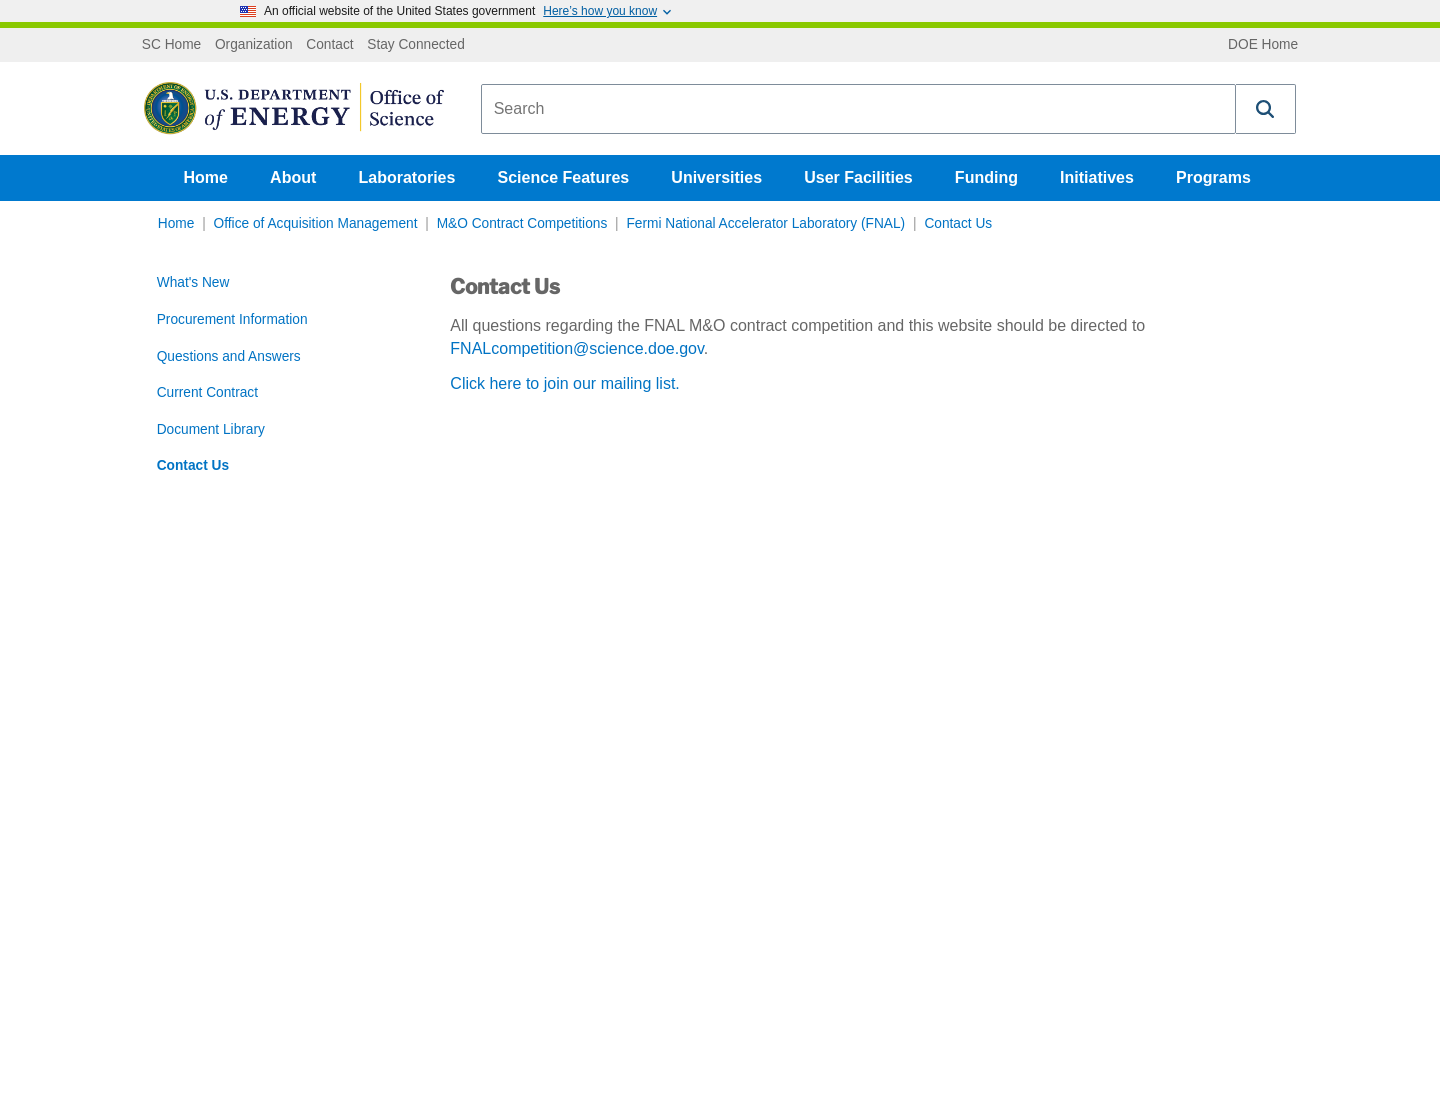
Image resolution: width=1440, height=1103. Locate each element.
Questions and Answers (229, 356)
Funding (986, 177)
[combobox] (858, 109)
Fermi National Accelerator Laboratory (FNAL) (765, 223)
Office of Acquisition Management (316, 223)
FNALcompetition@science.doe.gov (576, 348)
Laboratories (406, 177)
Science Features (564, 177)
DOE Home (1263, 45)
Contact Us (958, 223)
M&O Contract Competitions (522, 223)
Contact (329, 45)
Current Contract (207, 392)
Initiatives (1097, 177)
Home (206, 177)
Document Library (211, 429)
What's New (193, 282)
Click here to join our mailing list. (564, 383)
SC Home (171, 45)
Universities (716, 177)
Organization (254, 45)
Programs (1213, 177)
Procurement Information (232, 319)
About (293, 177)
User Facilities (858, 177)
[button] (1266, 109)
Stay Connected (416, 45)
